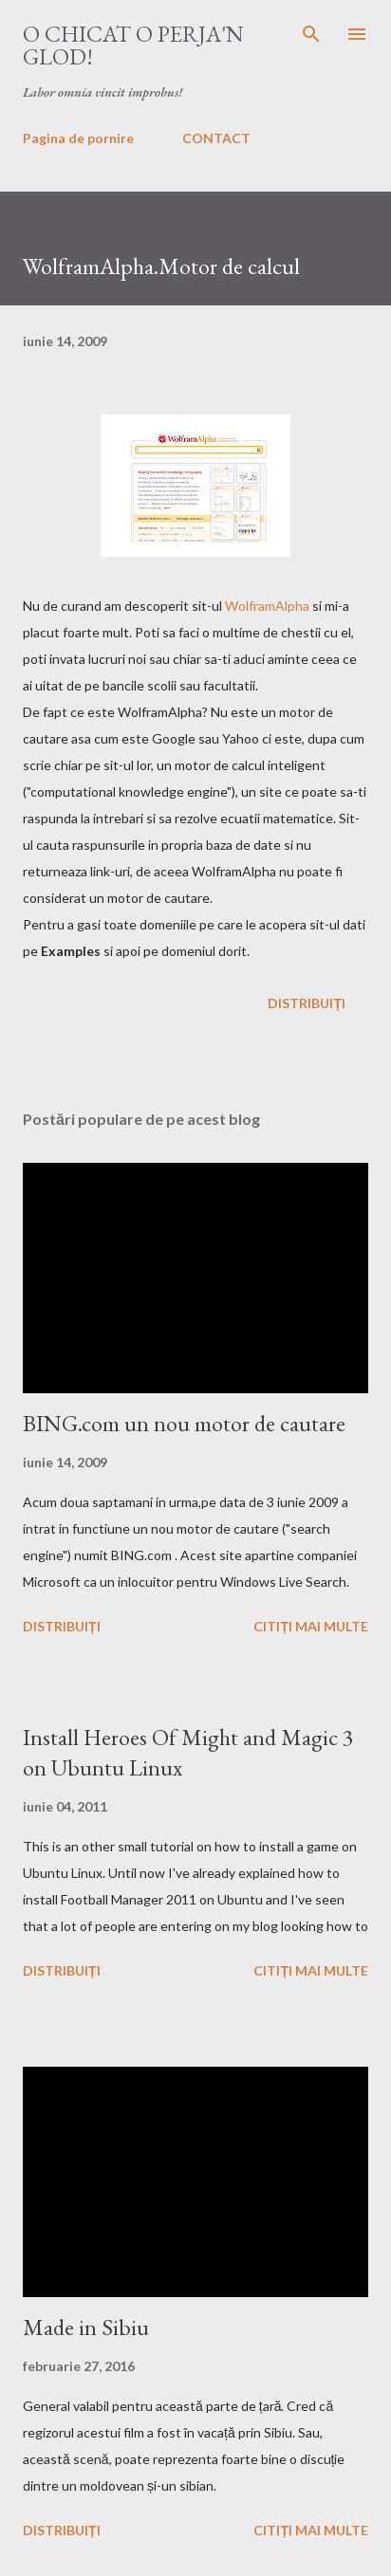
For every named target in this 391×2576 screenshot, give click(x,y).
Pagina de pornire (78, 138)
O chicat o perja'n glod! (133, 45)
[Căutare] (311, 34)
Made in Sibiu (86, 2327)
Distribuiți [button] (306, 1003)
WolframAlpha (267, 606)
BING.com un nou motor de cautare (184, 1423)
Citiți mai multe (310, 1626)
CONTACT (216, 138)
